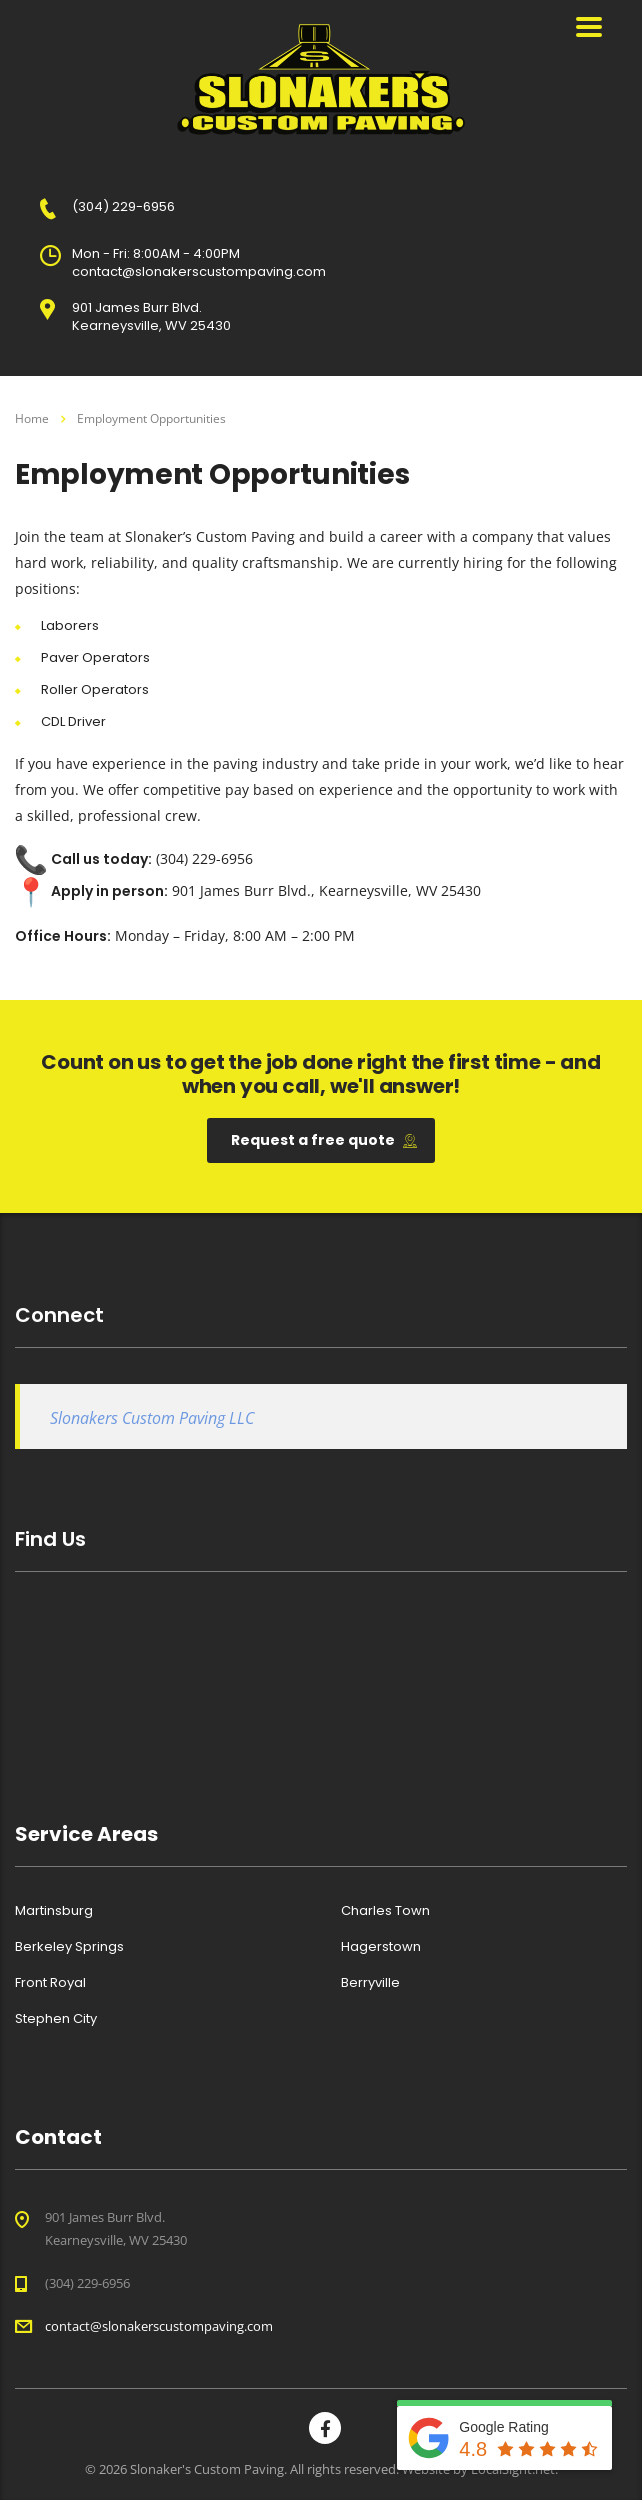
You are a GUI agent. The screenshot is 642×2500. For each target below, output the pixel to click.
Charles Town (385, 1911)
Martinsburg (54, 1911)
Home (32, 418)
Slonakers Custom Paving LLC (152, 1418)
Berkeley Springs (69, 1947)
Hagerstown (381, 1947)
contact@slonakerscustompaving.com (159, 2326)
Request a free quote (324, 1140)
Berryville (370, 1983)
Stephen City (56, 2019)
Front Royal (50, 1983)
